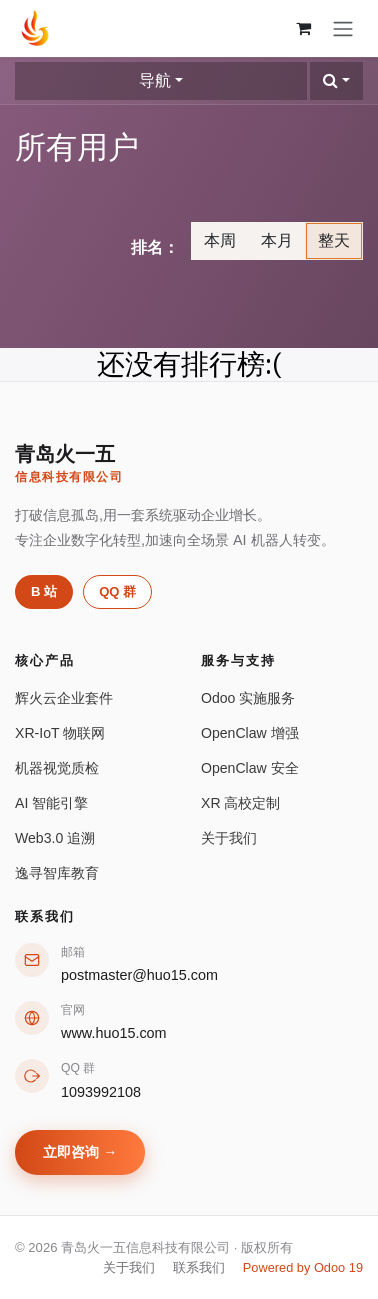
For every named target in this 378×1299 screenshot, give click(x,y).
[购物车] (303, 28)
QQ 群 (117, 591)
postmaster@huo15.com (139, 975)
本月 (277, 240)
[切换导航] (343, 28)
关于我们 (229, 838)
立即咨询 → (80, 1152)
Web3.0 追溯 (55, 838)
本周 (220, 240)
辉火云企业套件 (64, 698)
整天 (334, 240)
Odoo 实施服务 (248, 698)
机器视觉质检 (57, 768)
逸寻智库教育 (57, 873)
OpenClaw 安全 (250, 768)
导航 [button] (155, 80)
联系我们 (199, 1267)
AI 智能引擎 (51, 803)
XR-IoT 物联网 (60, 733)
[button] (336, 81)
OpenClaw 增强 (250, 733)
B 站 (44, 591)
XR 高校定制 (240, 803)
